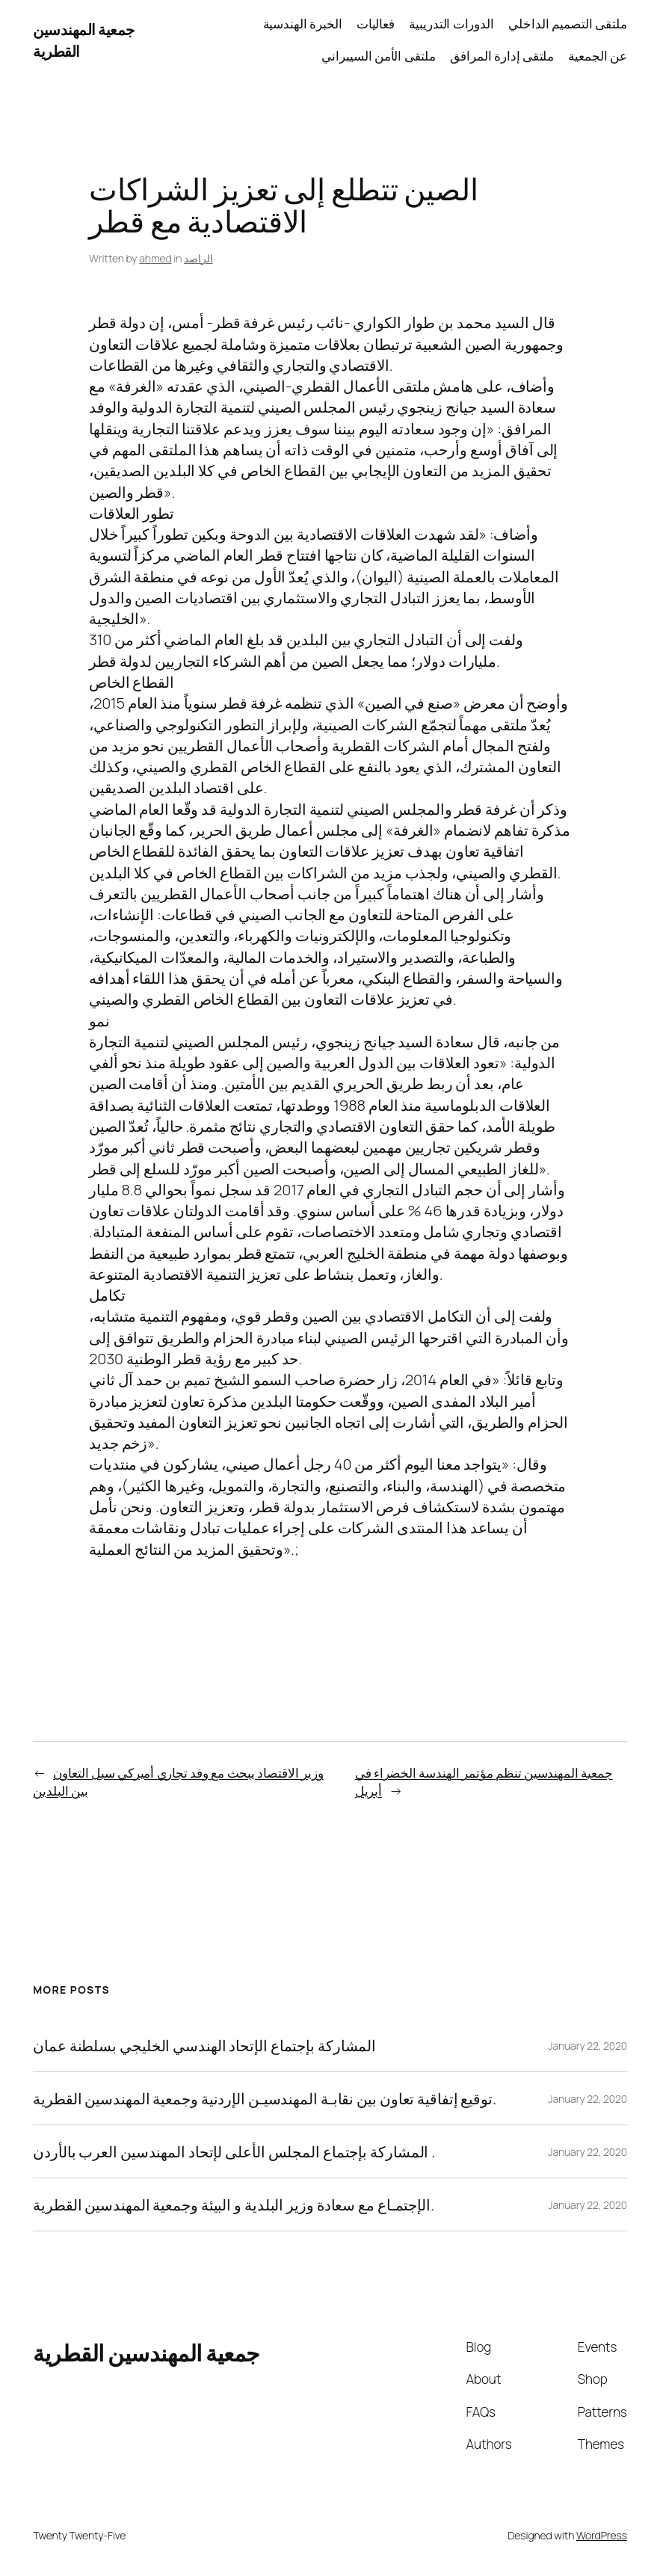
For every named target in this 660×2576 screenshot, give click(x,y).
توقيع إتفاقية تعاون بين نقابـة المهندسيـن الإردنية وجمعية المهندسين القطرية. (264, 2098)
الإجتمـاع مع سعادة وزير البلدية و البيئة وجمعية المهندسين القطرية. (233, 2204)
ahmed (155, 258)
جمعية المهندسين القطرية (146, 2353)
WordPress (601, 2535)
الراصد (198, 258)
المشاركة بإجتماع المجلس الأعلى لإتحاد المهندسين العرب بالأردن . (234, 2151)
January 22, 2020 (587, 2046)
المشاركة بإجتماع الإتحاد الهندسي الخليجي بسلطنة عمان (204, 2045)
